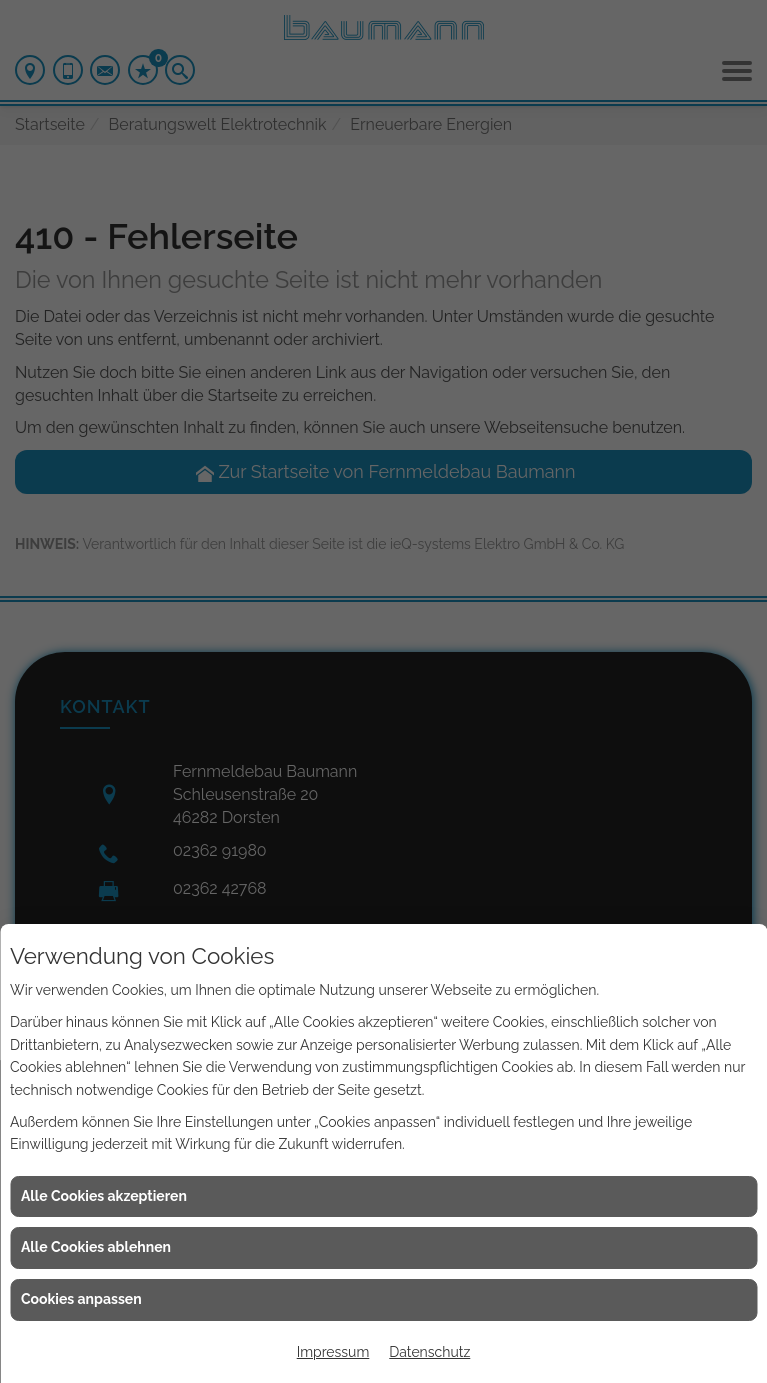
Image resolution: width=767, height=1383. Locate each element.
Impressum (333, 1352)
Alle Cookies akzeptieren (104, 1196)
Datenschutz (429, 1352)
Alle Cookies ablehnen (96, 1247)
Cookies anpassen (81, 1299)
